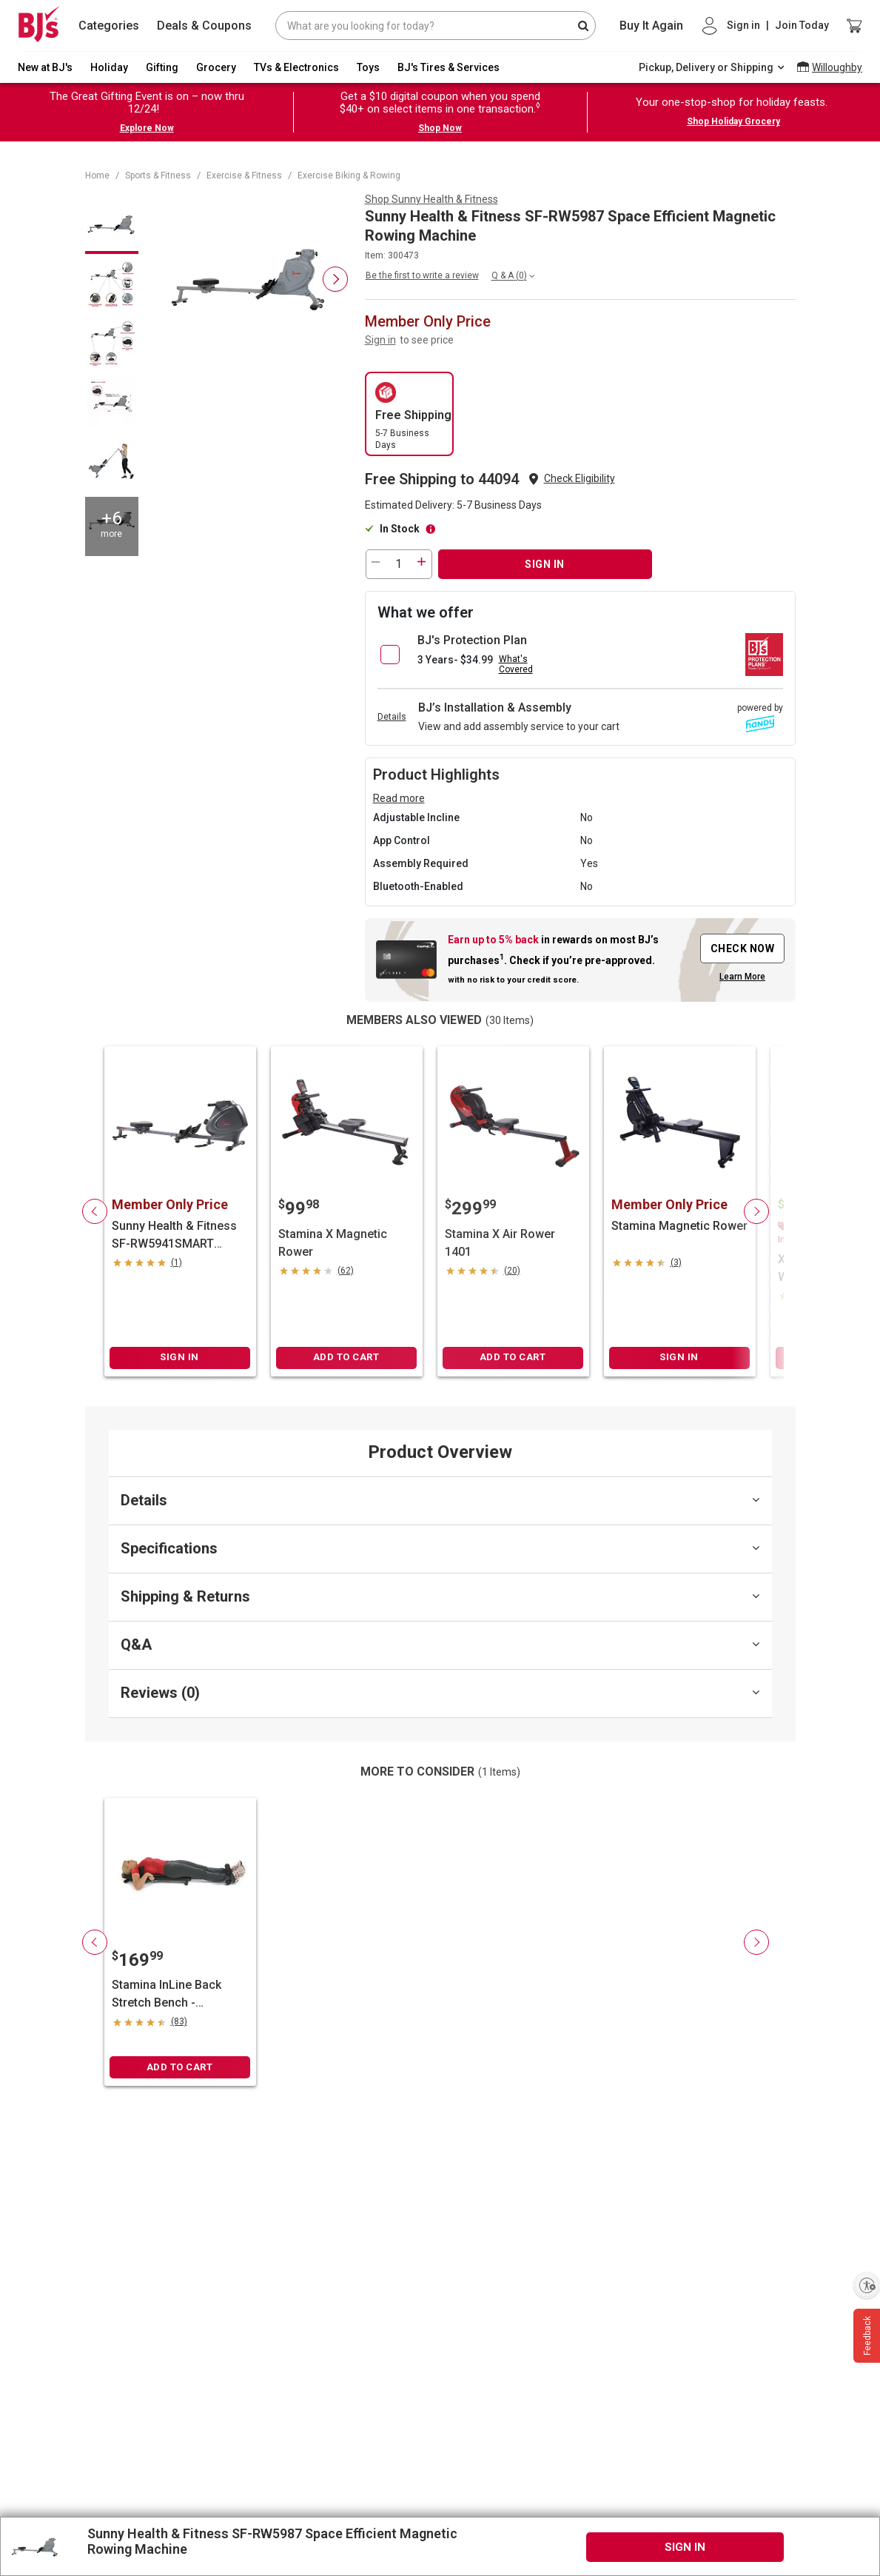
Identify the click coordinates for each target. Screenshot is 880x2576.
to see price (427, 340)
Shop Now (440, 128)
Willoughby (837, 67)
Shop (431, 199)
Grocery (216, 67)
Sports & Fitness (158, 175)
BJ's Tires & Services (448, 67)
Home (97, 175)
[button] (579, 478)
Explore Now (147, 128)
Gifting (162, 67)
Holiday (109, 67)
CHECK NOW (743, 948)
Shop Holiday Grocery (733, 121)
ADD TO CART (346, 1356)
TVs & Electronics (296, 67)
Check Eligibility (579, 478)
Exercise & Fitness (244, 175)
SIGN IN (545, 564)
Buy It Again (651, 26)
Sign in (380, 340)
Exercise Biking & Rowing (349, 175)
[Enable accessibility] (866, 2285)
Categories (108, 26)
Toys (368, 67)
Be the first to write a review (422, 275)
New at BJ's (45, 67)
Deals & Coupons (204, 26)
